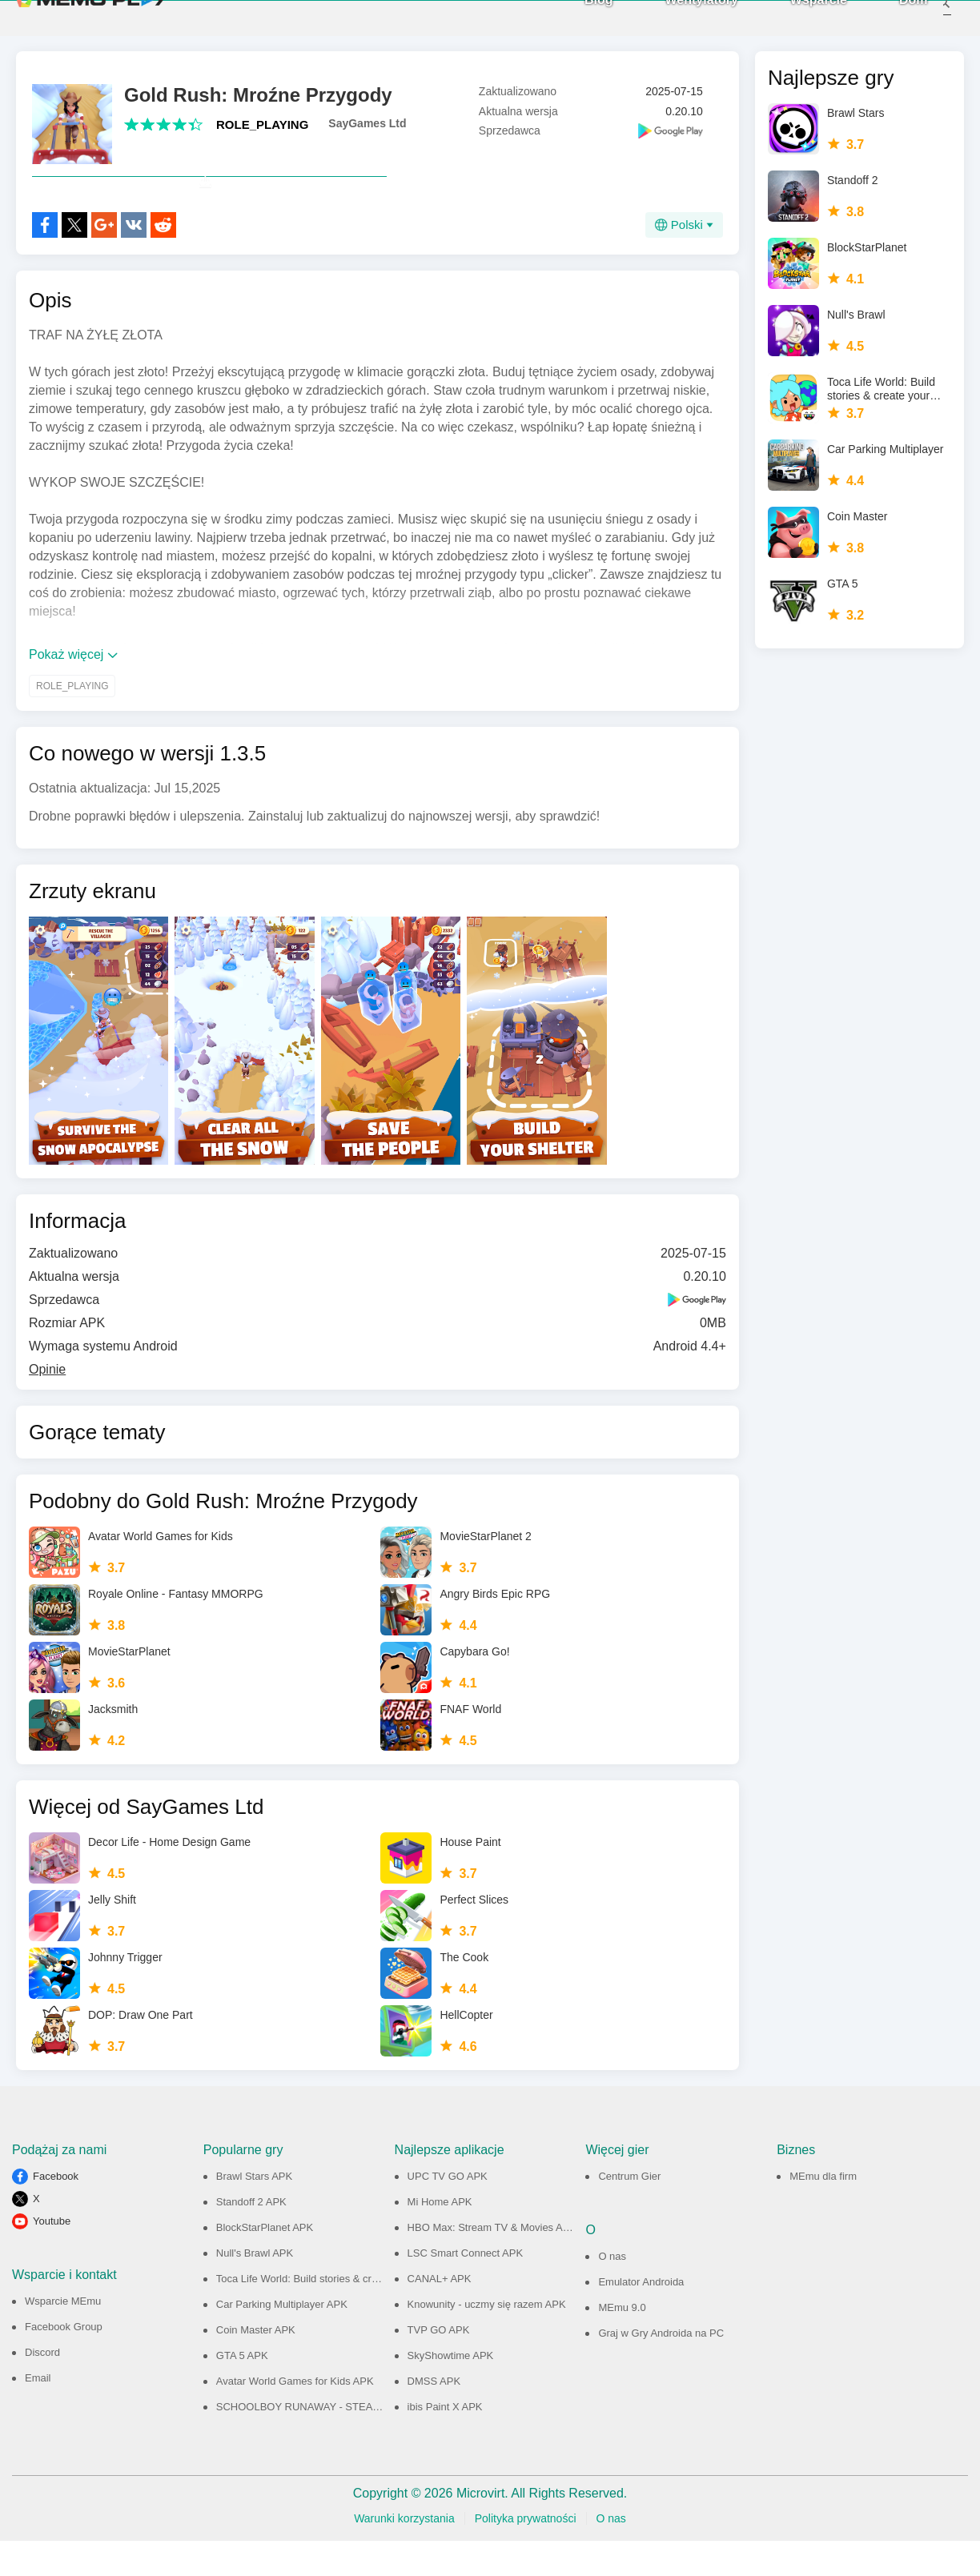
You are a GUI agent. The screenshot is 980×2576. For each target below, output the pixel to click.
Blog (577, 16)
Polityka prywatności (525, 2553)
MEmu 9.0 (621, 2343)
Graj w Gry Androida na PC (661, 2368)
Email (38, 2413)
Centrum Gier (629, 2211)
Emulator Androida (641, 2317)
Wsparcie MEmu (63, 2336)
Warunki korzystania (404, 2553)
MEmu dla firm (823, 2211)
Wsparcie (797, 16)
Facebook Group (63, 2362)
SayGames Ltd (367, 123)
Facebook (55, 2211)
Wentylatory (680, 16)
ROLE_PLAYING (262, 124)
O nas (612, 2291)
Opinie (47, 1404)
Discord (42, 2387)
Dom (892, 16)
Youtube (51, 2256)
